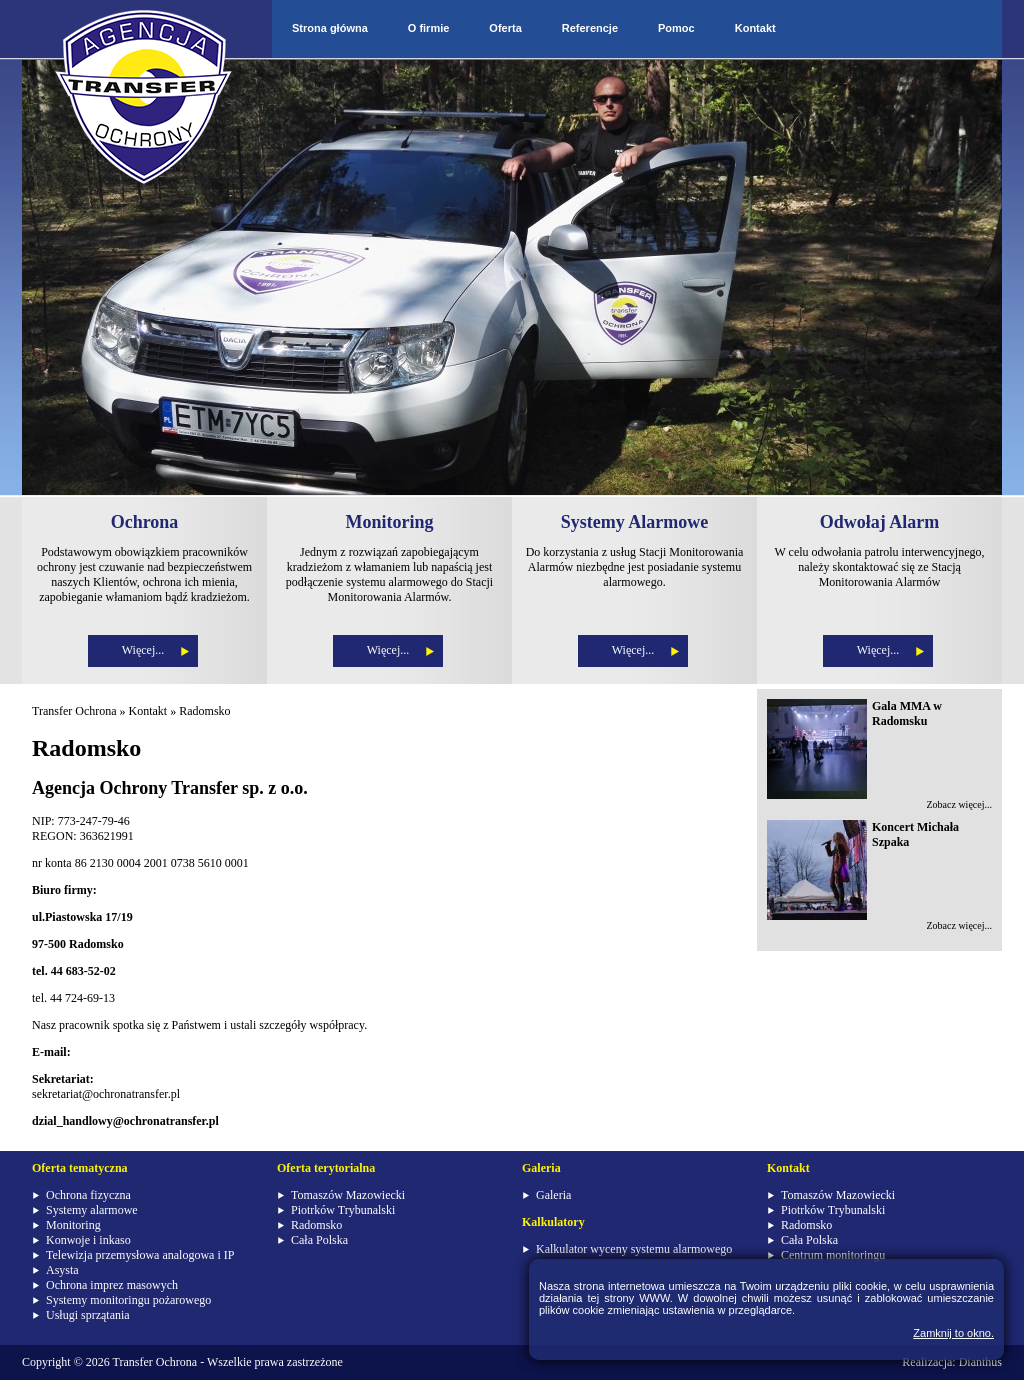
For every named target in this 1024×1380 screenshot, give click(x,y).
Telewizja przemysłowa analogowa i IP (140, 1255)
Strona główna (330, 28)
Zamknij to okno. (953, 1333)
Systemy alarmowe (92, 1210)
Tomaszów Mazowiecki (348, 1195)
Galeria (553, 1195)
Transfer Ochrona (74, 711)
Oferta (505, 28)
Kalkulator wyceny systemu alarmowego (634, 1249)
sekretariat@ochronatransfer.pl (106, 1094)
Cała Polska (319, 1240)
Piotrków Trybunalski (343, 1210)
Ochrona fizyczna (88, 1195)
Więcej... (143, 650)
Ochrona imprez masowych (112, 1285)
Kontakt (755, 28)
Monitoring (73, 1225)
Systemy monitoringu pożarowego (128, 1300)
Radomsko (204, 711)
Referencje (590, 28)
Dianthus (980, 1362)
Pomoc (676, 28)
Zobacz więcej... (959, 804)
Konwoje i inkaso (88, 1240)
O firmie (429, 28)
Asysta (62, 1270)
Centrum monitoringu (833, 1255)
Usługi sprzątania (88, 1315)
